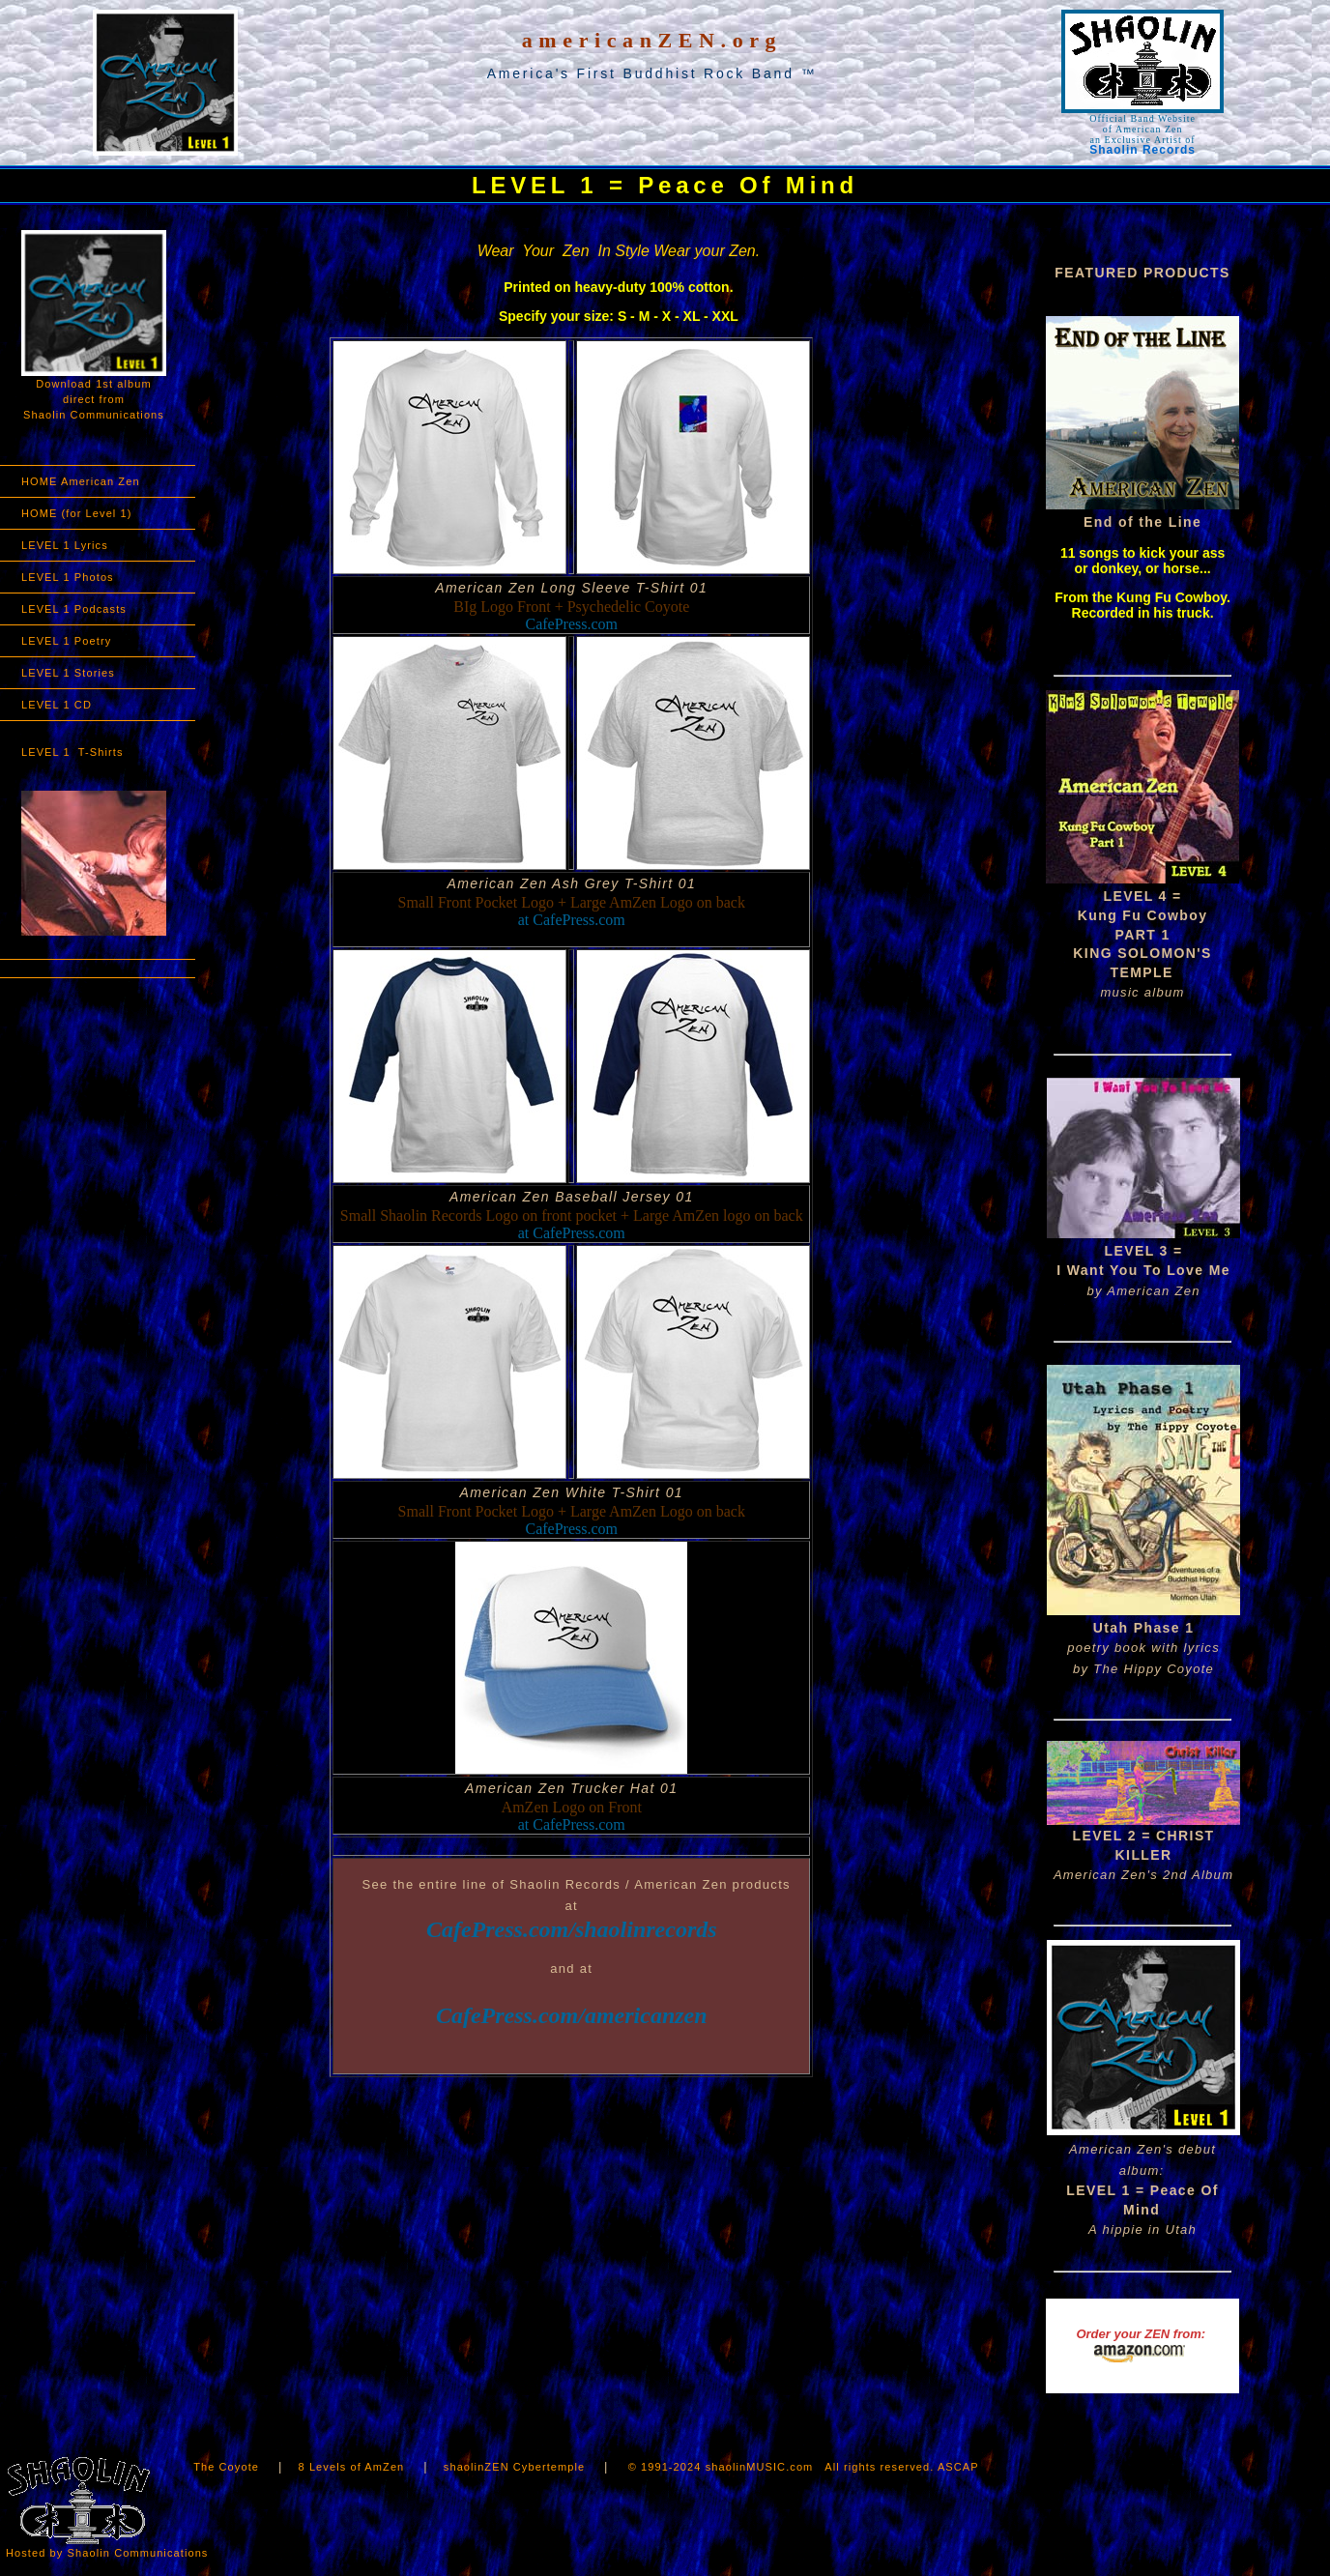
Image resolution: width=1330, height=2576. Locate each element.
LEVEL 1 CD (56, 704)
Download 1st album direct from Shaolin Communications (93, 325)
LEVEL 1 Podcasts (74, 609)
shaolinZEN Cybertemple (514, 2467)
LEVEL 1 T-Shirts (72, 752)
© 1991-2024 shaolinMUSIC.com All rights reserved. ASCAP (803, 2467)
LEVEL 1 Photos (67, 577)
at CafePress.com (571, 920)
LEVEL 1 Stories (68, 673)
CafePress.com (572, 624)
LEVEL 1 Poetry (66, 641)
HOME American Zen (80, 481)
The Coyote (228, 2467)
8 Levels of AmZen (354, 2467)
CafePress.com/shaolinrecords (571, 1929)
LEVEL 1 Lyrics (64, 545)
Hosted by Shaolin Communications (107, 2553)
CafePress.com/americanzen (572, 2015)
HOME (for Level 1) (76, 513)
